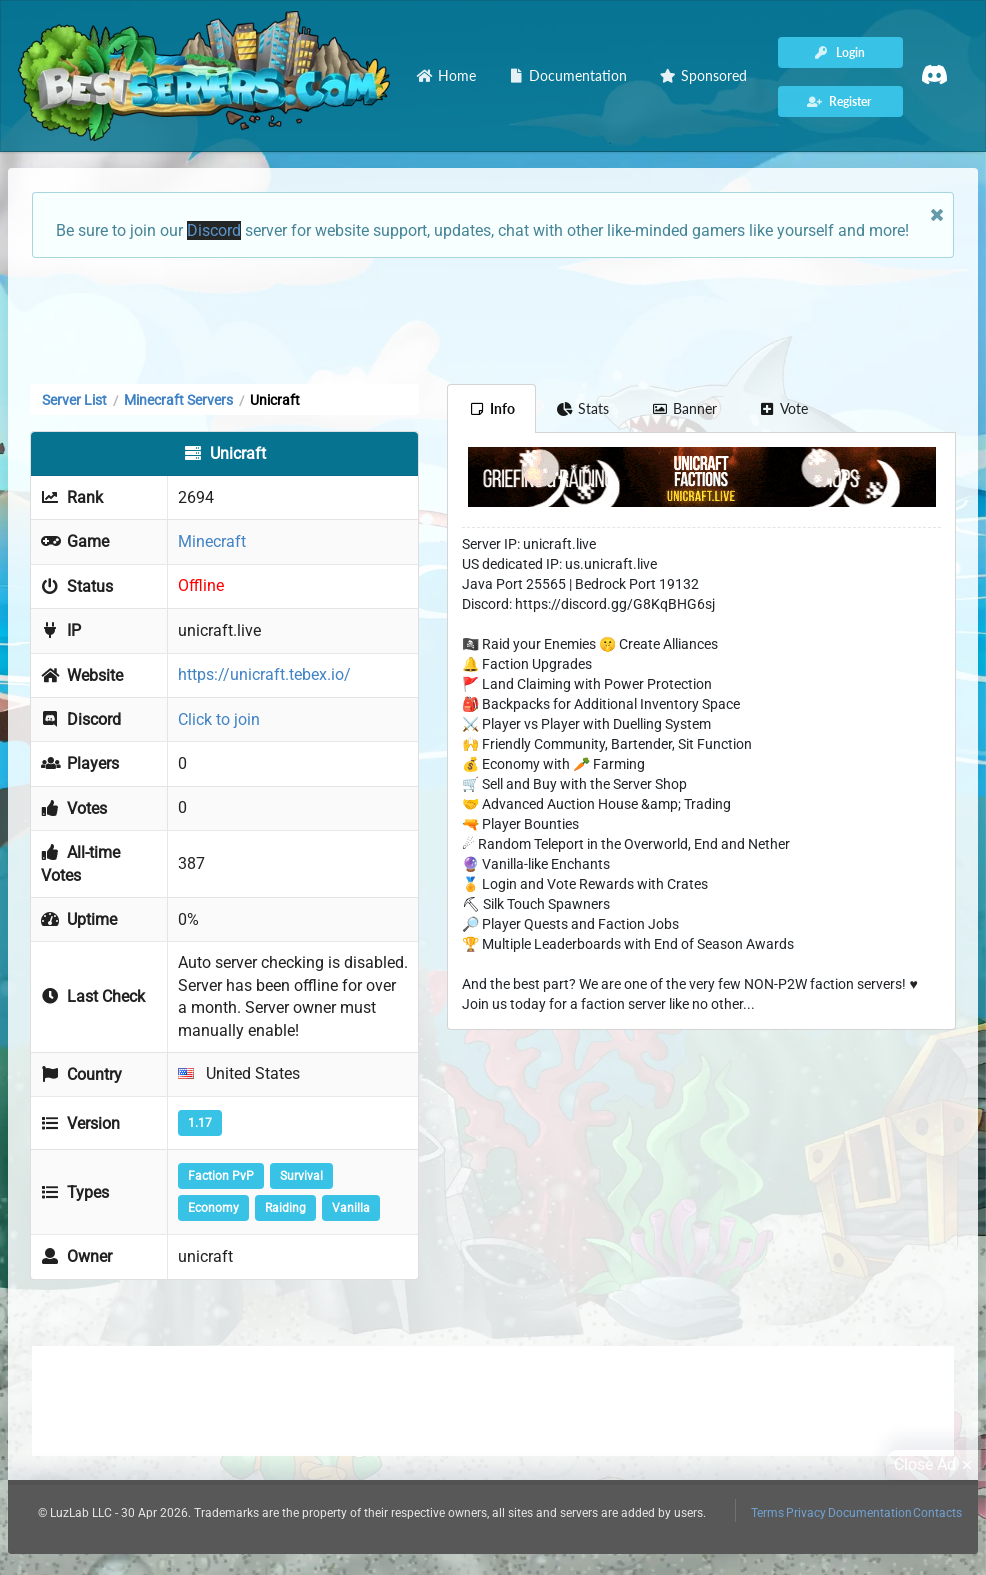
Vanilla (351, 1208)
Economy (213, 1208)
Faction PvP (221, 1176)
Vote (784, 408)
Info (491, 408)
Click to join (219, 719)
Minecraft (212, 541)
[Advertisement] (493, 319)
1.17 (200, 1123)
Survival (301, 1176)
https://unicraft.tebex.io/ (264, 674)
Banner (684, 408)
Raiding (285, 1208)
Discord (214, 230)
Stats (583, 408)
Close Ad (936, 1465)
